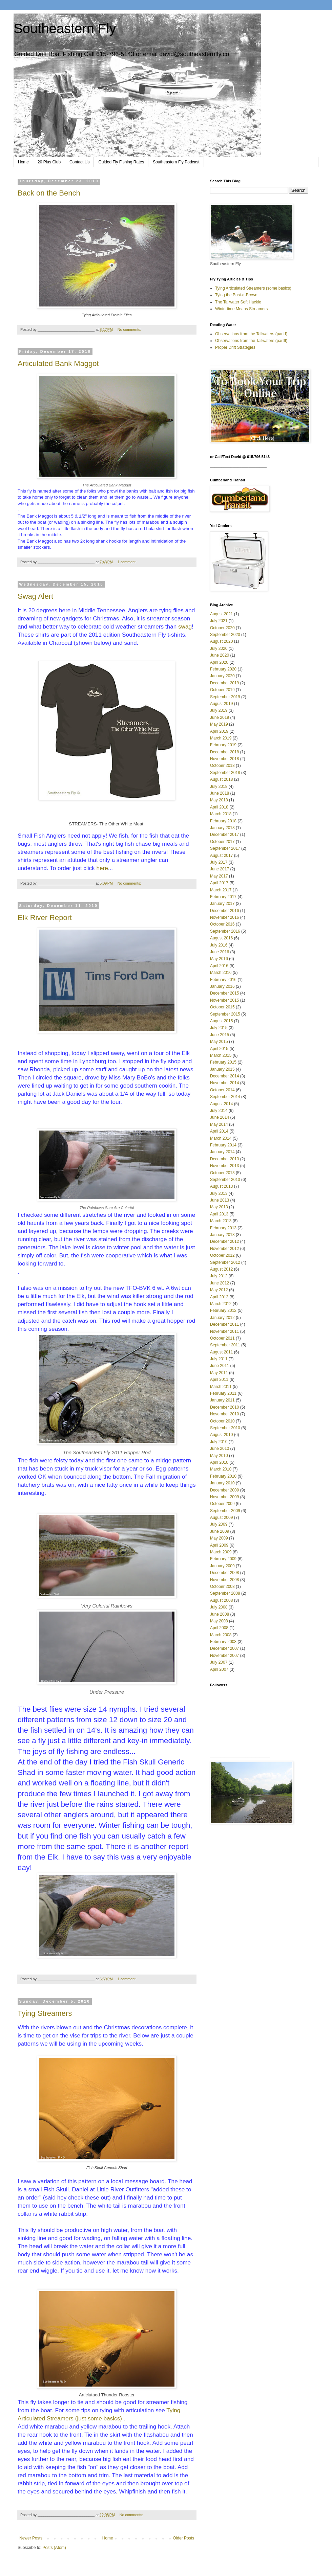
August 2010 (221, 1434)
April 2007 (219, 1669)
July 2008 (218, 1607)
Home (23, 162)
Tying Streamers (45, 2013)
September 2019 (225, 696)
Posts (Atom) (54, 2547)
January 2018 (222, 827)
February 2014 (223, 1145)
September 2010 (225, 1428)
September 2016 (225, 931)
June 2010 (219, 1448)
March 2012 (220, 1303)
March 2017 (220, 890)
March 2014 (220, 1138)
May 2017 (219, 876)
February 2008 (223, 1641)
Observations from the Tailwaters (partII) (251, 340)
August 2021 (221, 614)
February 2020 (223, 669)
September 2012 (225, 1262)
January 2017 (222, 903)
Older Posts (183, 2538)
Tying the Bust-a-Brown (236, 295)
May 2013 (219, 1207)
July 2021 (218, 620)
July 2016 (218, 945)
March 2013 (220, 1220)
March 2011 (220, 1386)
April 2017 (219, 883)
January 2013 (222, 1234)
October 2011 (222, 1338)
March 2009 (220, 1552)
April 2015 (219, 1048)
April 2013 (219, 1214)
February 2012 (223, 1310)
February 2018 (223, 821)
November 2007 (224, 1655)
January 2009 (222, 1566)
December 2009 (224, 1490)
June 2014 (219, 1117)
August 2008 (221, 1600)
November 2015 (224, 1000)
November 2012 (224, 1248)
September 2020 (225, 634)
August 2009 (221, 1517)
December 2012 (224, 1241)
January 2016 (222, 986)
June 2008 (219, 1614)
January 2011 (222, 1400)
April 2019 (219, 731)
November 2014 (224, 1082)
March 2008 (220, 1635)
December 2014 (224, 1076)
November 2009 (224, 1497)
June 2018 (219, 793)
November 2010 (224, 1414)
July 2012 (218, 1276)
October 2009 (222, 1503)
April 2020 (219, 662)
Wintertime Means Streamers (241, 308)
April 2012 (219, 1297)
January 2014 (222, 1151)
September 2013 (225, 1179)
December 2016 (224, 910)
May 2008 (219, 1621)
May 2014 (219, 1124)
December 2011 (224, 1324)
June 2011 (219, 1365)
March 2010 (220, 1469)
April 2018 (219, 807)
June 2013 (219, 1200)
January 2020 (222, 676)
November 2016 (224, 917)
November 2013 (224, 1165)
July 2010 (218, 1441)
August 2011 (221, 1352)
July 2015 (218, 1027)
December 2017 (224, 834)
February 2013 (223, 1228)
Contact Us (79, 162)
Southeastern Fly (65, 28)
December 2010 (224, 1407)
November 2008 (224, 1579)
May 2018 (219, 800)
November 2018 (224, 758)
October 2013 (222, 1172)
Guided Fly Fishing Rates (121, 162)
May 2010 (219, 1455)
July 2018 (218, 786)
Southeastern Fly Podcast (176, 162)
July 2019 (218, 710)
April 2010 (219, 1462)
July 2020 (218, 648)
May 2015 (219, 1041)
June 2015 (219, 1034)
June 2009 (219, 1531)
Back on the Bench (49, 193)
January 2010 (222, 1483)
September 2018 (225, 772)
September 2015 (225, 1014)
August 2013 (221, 1186)
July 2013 (218, 1193)
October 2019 (222, 689)
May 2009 (219, 1538)
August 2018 (221, 779)
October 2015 (222, 1007)
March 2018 (220, 814)
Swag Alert (35, 596)
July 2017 (218, 862)
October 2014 (222, 1090)
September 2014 (225, 1096)
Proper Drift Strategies (235, 347)
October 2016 (222, 924)
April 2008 (219, 1627)
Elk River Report (45, 917)
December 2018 (224, 752)
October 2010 (222, 1421)
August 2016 (221, 938)
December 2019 (224, 683)
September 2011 (225, 1345)
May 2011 (219, 1372)
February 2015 (223, 1062)
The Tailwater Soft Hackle (238, 302)
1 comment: (128, 562)
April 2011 (219, 1379)
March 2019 (220, 738)
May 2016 (219, 958)
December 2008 (224, 1572)
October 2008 (222, 1586)
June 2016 (219, 952)
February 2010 (223, 1476)
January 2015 (222, 1069)
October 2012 (222, 1255)
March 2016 (220, 972)
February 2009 (223, 1558)
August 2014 (221, 1103)
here (102, 868)
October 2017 (222, 841)
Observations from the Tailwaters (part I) (251, 334)
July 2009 (218, 1524)
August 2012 (221, 1269)
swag (185, 626)
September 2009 (225, 1510)
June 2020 (219, 655)
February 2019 (223, 745)
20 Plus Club (49, 162)
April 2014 (219, 1131)
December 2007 (224, 1648)
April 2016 (219, 965)
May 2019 (219, 724)
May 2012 (219, 1289)
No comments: (130, 329)
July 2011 (218, 1359)
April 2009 (219, 1545)
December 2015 (224, 993)
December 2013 (224, 1159)
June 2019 (219, 717)
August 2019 (221, 703)
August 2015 (221, 1021)
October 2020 (222, 627)
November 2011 (224, 1331)
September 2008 (225, 1593)
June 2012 (219, 1283)
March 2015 (220, 1055)
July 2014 (218, 1110)
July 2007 (218, 1662)
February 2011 (223, 1393)
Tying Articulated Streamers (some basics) (253, 288)
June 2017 (219, 869)
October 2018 (222, 765)
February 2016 (223, 979)
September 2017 (225, 848)
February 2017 (223, 896)
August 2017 (221, 855)
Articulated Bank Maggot (58, 363)
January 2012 (222, 1317)
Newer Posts (30, 2538)
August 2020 (221, 641)
